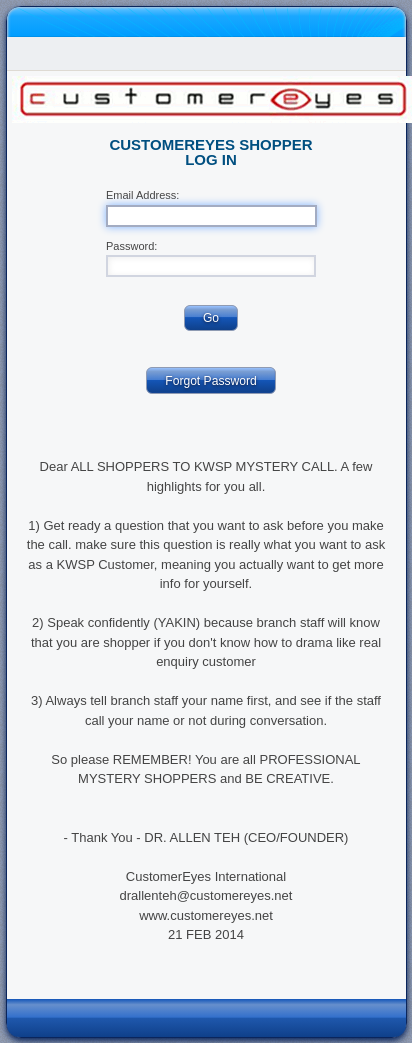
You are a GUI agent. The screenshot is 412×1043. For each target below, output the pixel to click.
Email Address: (142, 195)
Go (211, 318)
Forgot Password (210, 381)
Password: (131, 246)
